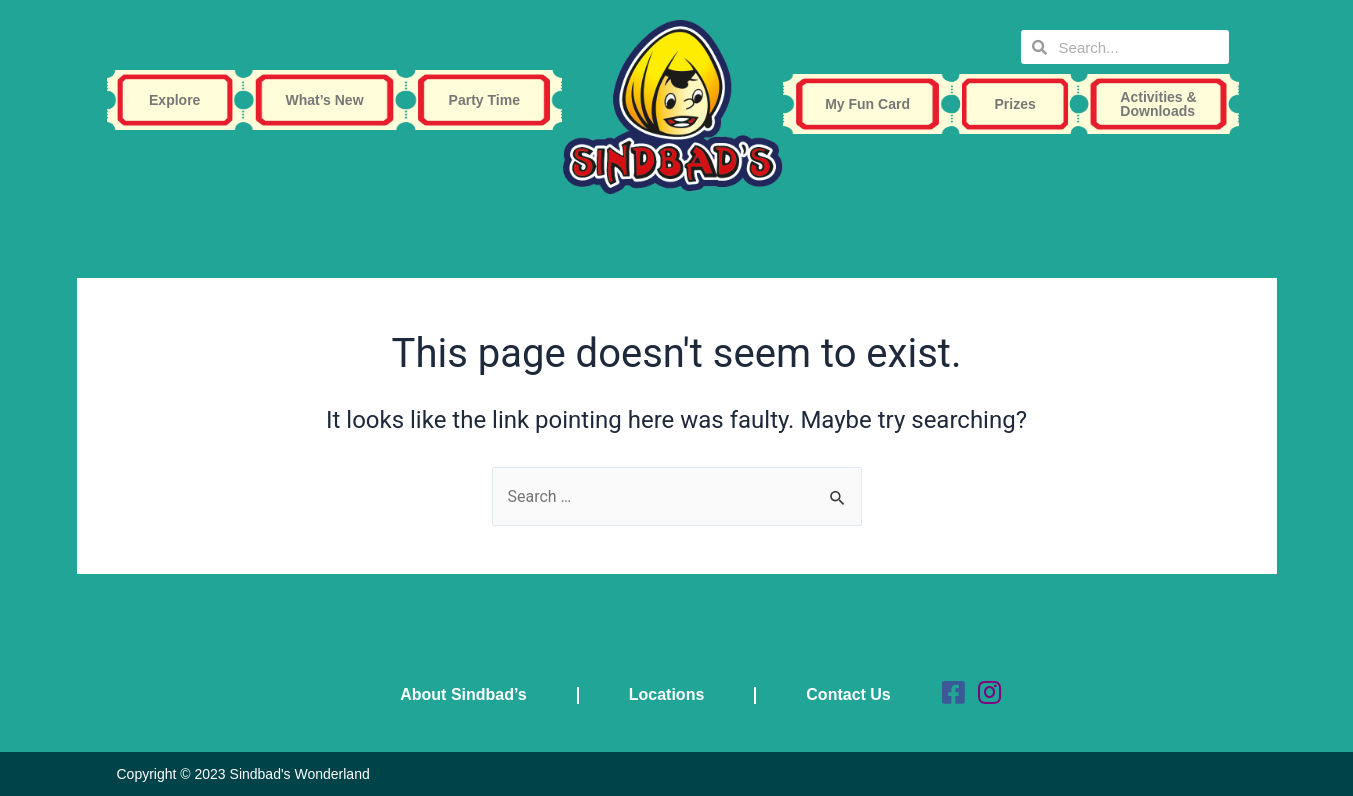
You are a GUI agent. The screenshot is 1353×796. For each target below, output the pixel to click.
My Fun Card (872, 104)
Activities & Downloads (1163, 104)
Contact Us (848, 694)
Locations (667, 694)
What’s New (329, 100)
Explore (179, 100)
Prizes (1020, 104)
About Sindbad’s (463, 694)
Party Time (489, 100)
